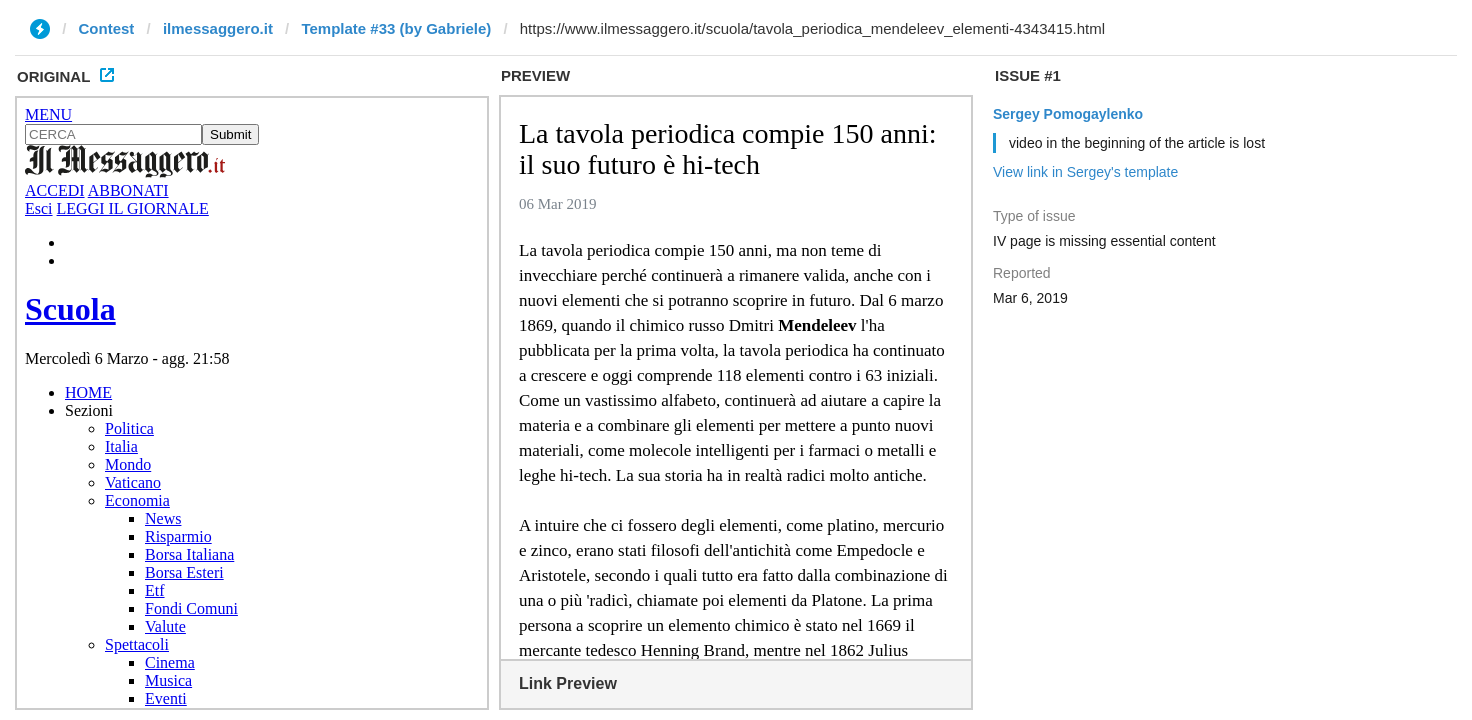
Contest (107, 28)
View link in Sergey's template (1085, 172)
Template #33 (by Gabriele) (396, 28)
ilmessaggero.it (218, 28)
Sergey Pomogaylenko (1068, 114)
